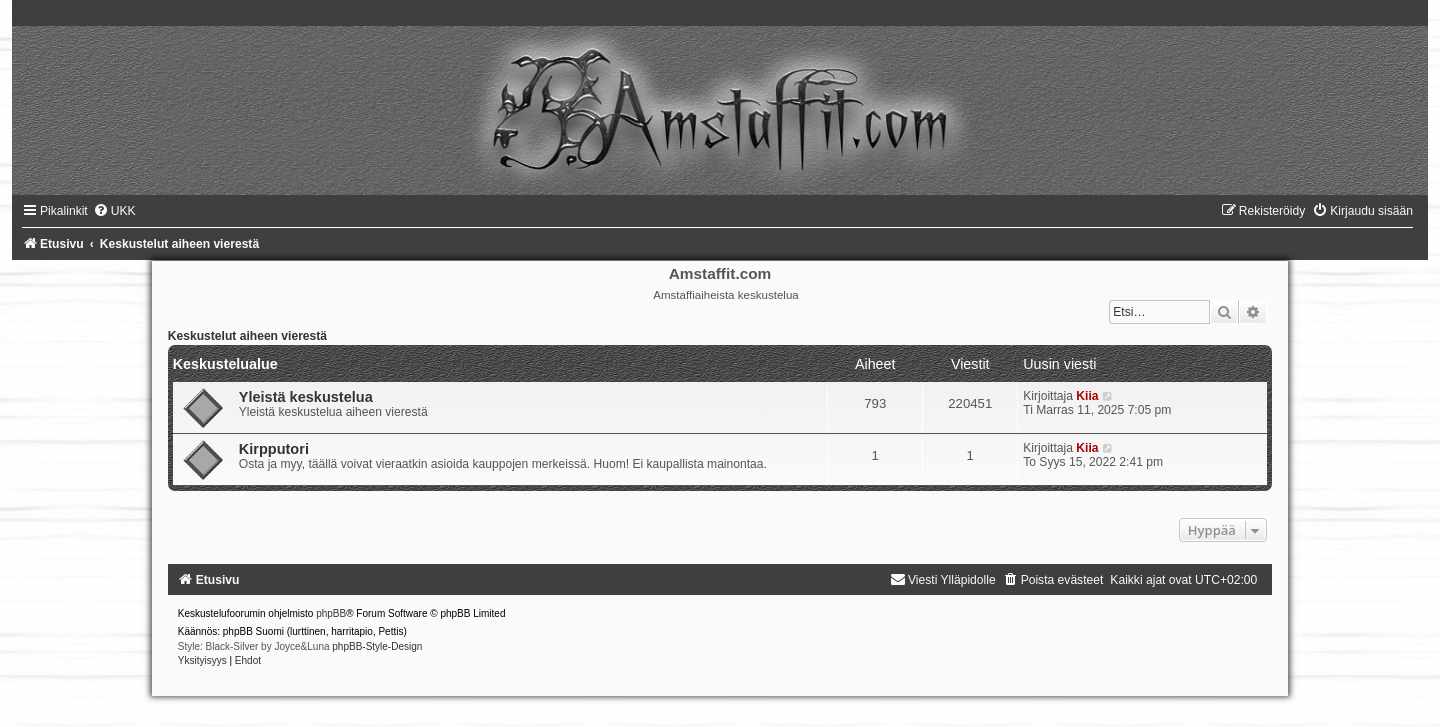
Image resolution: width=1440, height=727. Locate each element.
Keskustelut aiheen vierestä (247, 336)
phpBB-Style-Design (377, 646)
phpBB (331, 613)
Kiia (1087, 396)
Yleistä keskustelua (306, 397)
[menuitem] (114, 211)
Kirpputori (274, 449)
